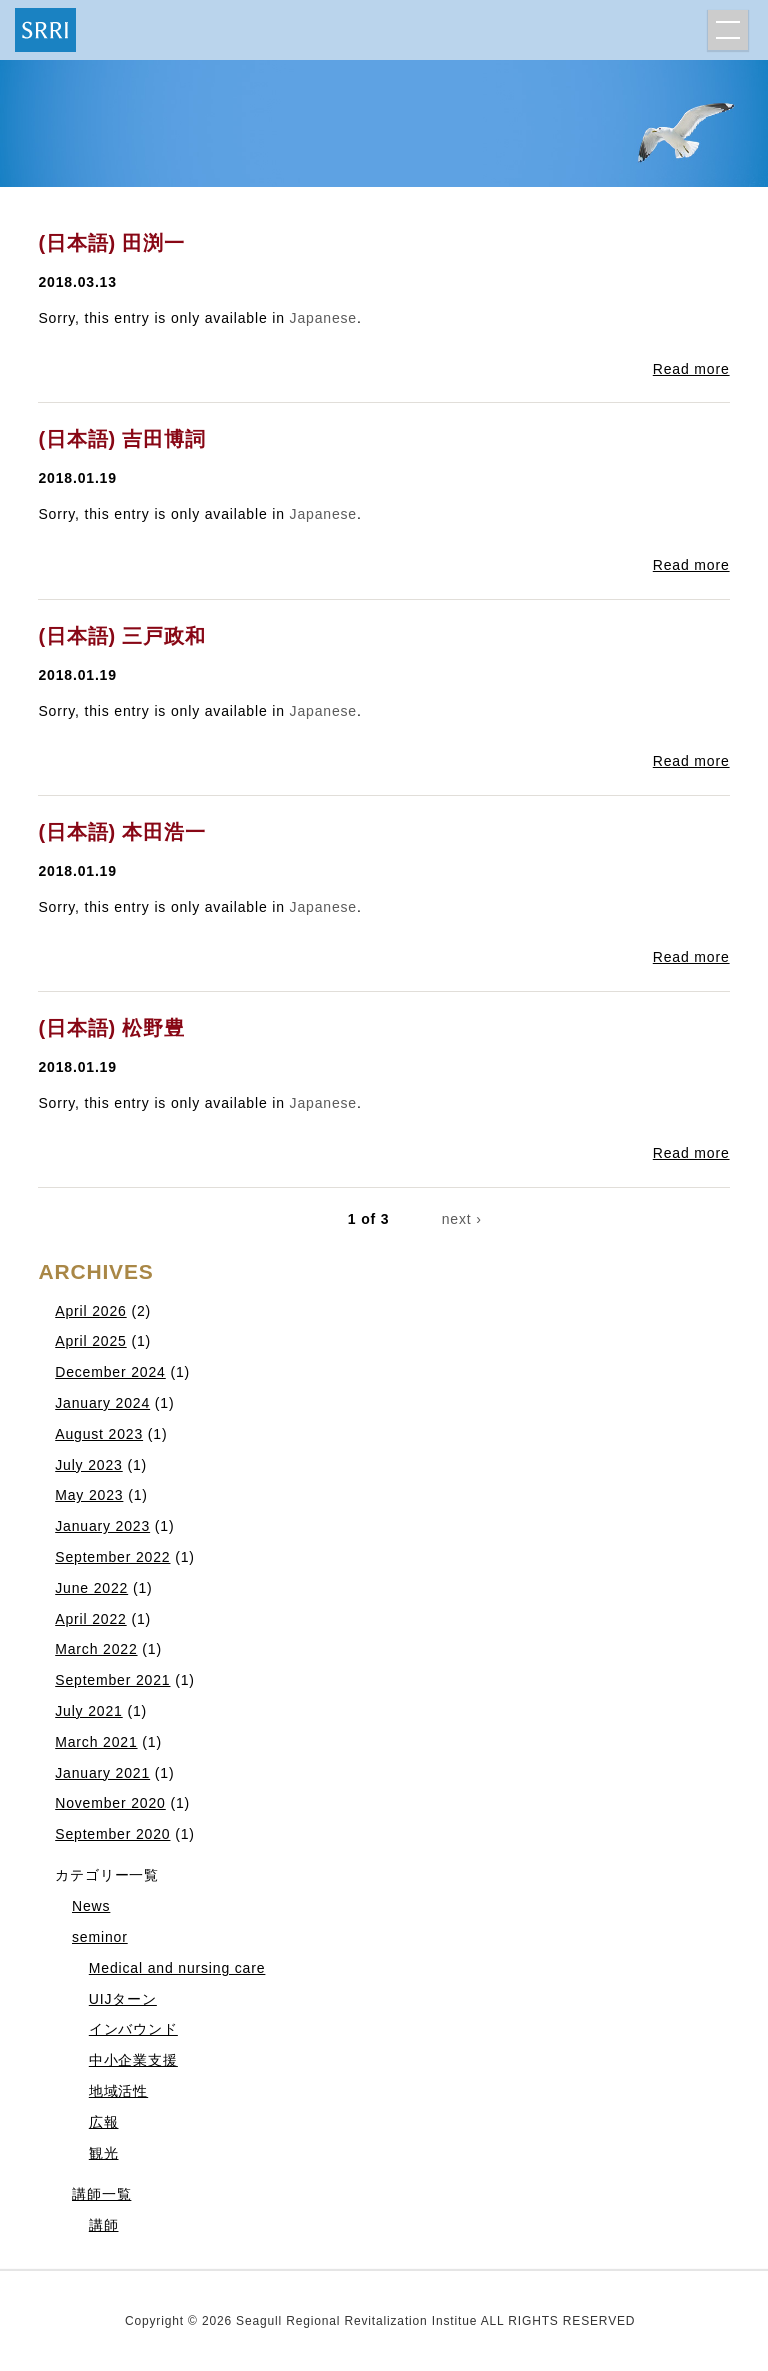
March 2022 (96, 1649)
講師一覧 (101, 2194)
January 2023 (102, 1526)
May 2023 (89, 1495)
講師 (104, 2225)
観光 (104, 2153)
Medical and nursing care (177, 1968)
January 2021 (102, 1773)
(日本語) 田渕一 (111, 243)
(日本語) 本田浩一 (121, 832)
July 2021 (89, 1711)
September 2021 (112, 1680)
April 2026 (90, 1311)
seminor (100, 1937)
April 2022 (90, 1619)
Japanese (323, 318)
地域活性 (118, 2091)
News (91, 1906)
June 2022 (91, 1588)
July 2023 (89, 1465)
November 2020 (110, 1803)
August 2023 (99, 1434)
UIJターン (123, 1999)
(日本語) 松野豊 (111, 1028)
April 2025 (90, 1341)
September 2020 (112, 1834)
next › (462, 1219)
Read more (691, 369)
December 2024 (110, 1372)
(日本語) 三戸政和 (121, 636)
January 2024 (102, 1403)
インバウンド (133, 2029)
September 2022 (112, 1557)
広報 (104, 2122)
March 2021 (96, 1742)
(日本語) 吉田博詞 (121, 439)
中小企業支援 (133, 2060)
